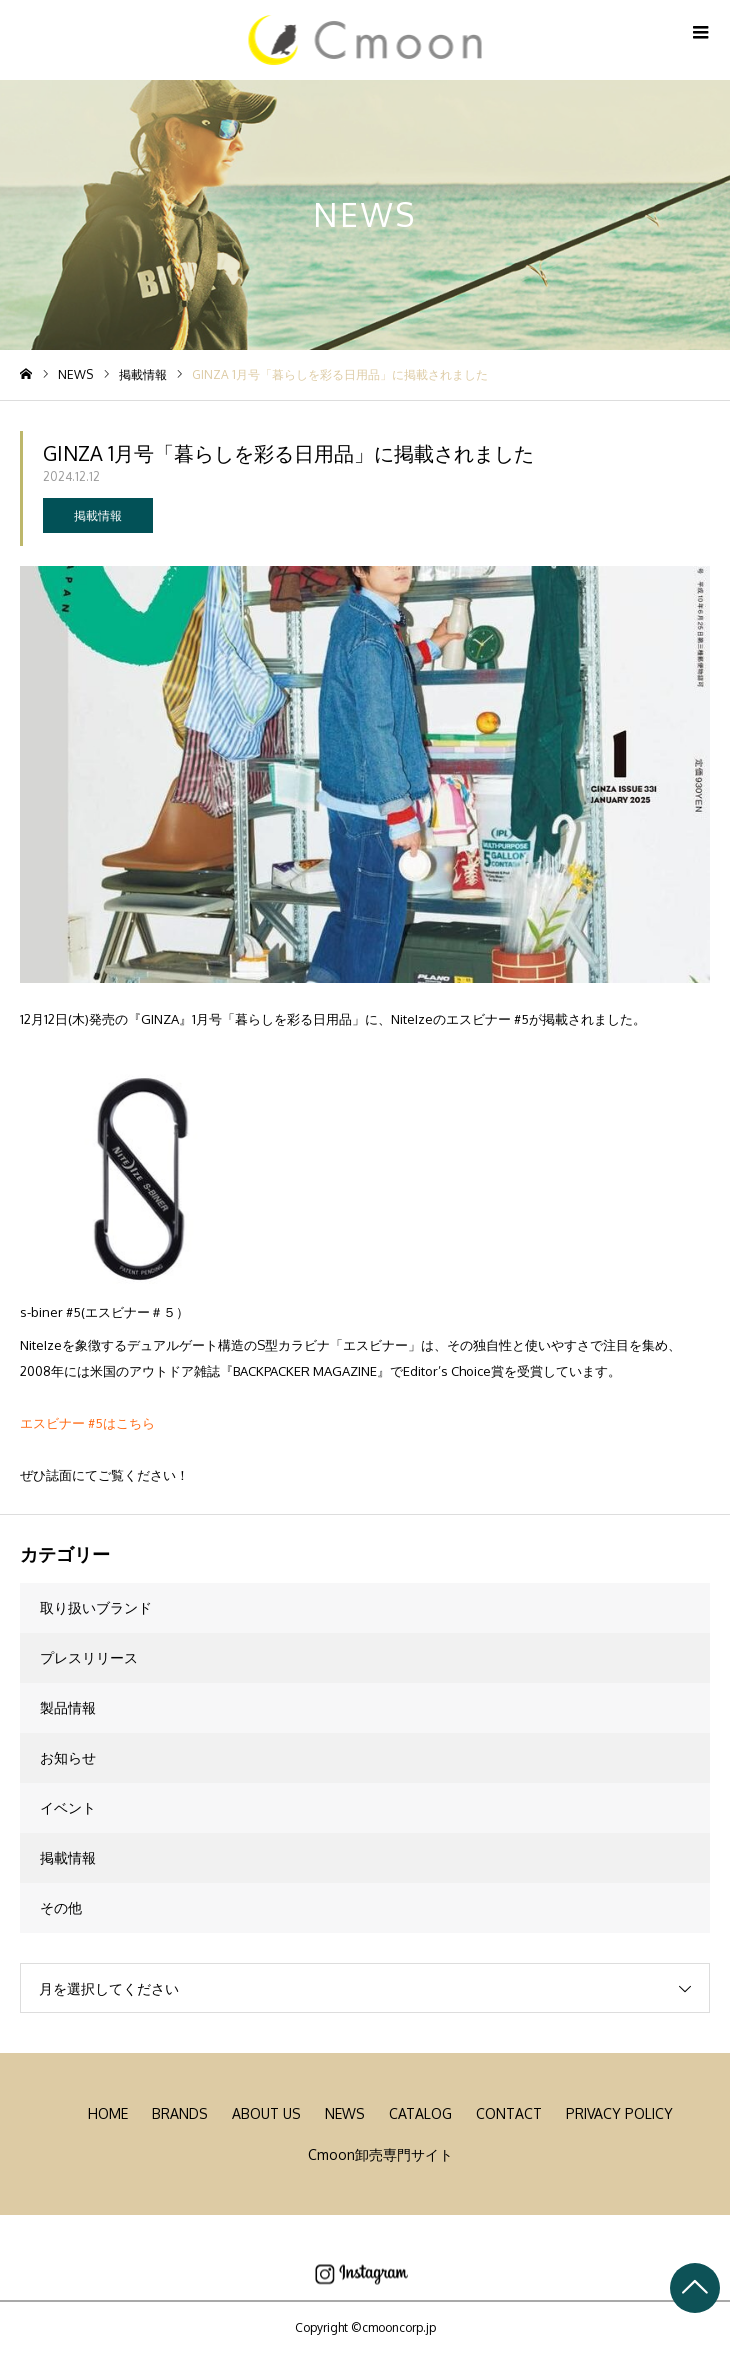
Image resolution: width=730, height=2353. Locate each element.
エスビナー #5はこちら (87, 1423)
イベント (68, 1807)
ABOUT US (266, 2113)
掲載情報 (98, 515)
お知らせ (68, 1757)
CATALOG (420, 2113)
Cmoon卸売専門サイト (380, 2154)
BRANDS (180, 2113)
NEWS (345, 2113)
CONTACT (509, 2113)
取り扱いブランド (96, 1607)
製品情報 (68, 1707)
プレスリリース (89, 1657)
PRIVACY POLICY (619, 2113)
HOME (108, 2113)
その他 (61, 1907)
